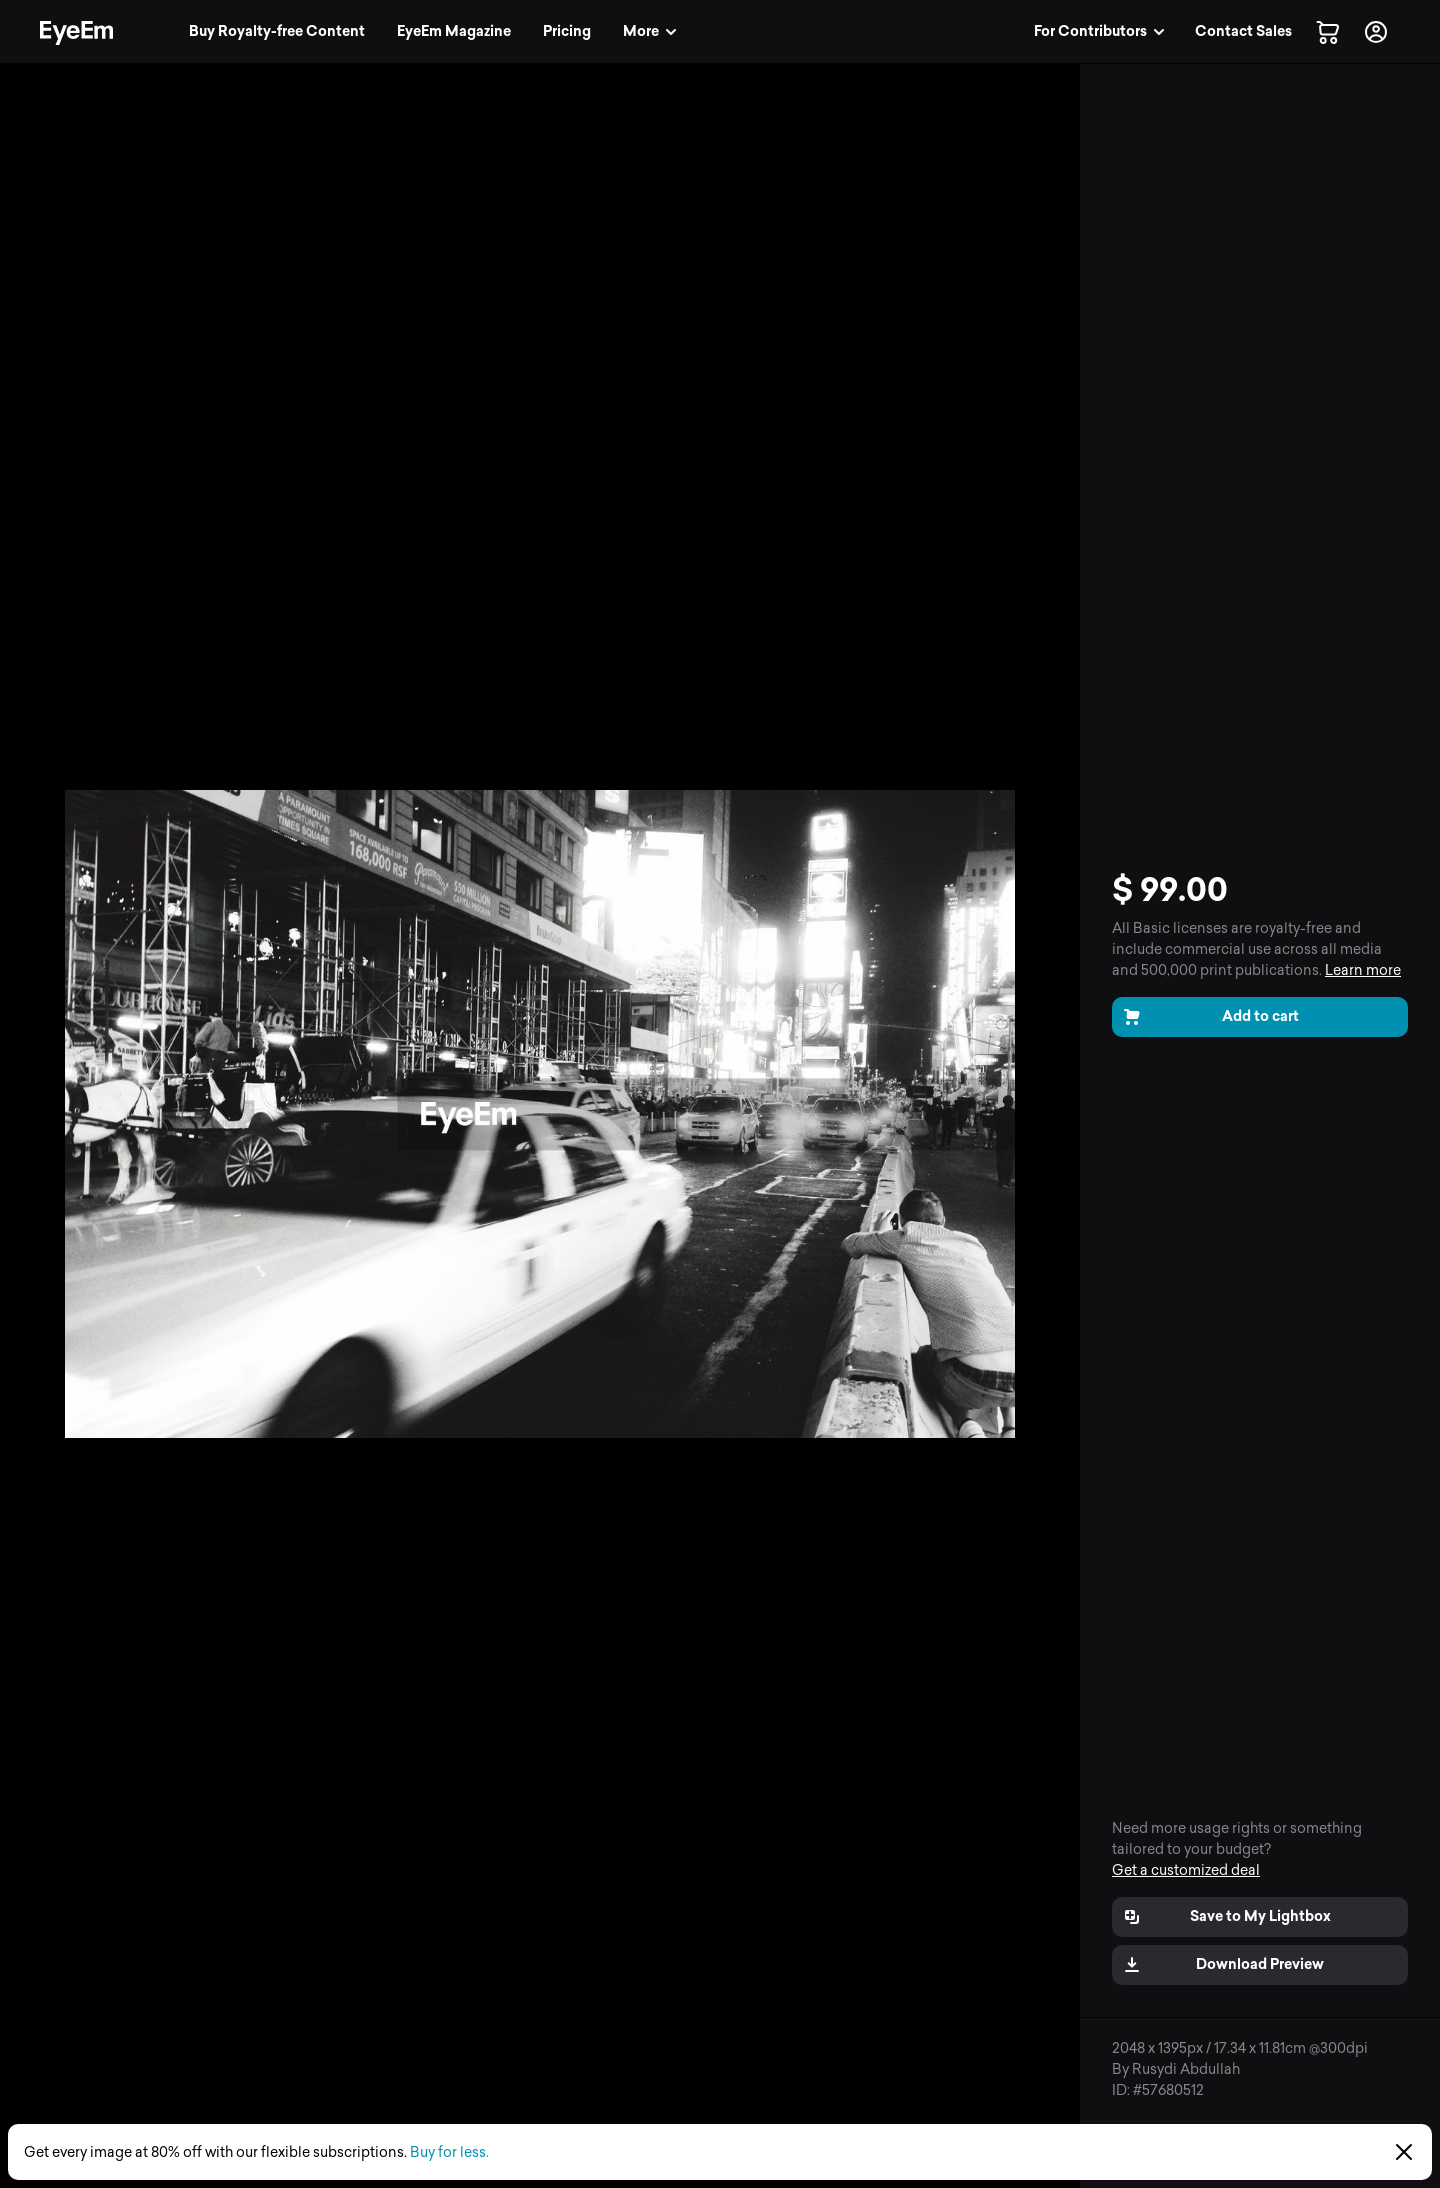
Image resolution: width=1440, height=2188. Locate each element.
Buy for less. (449, 2152)
